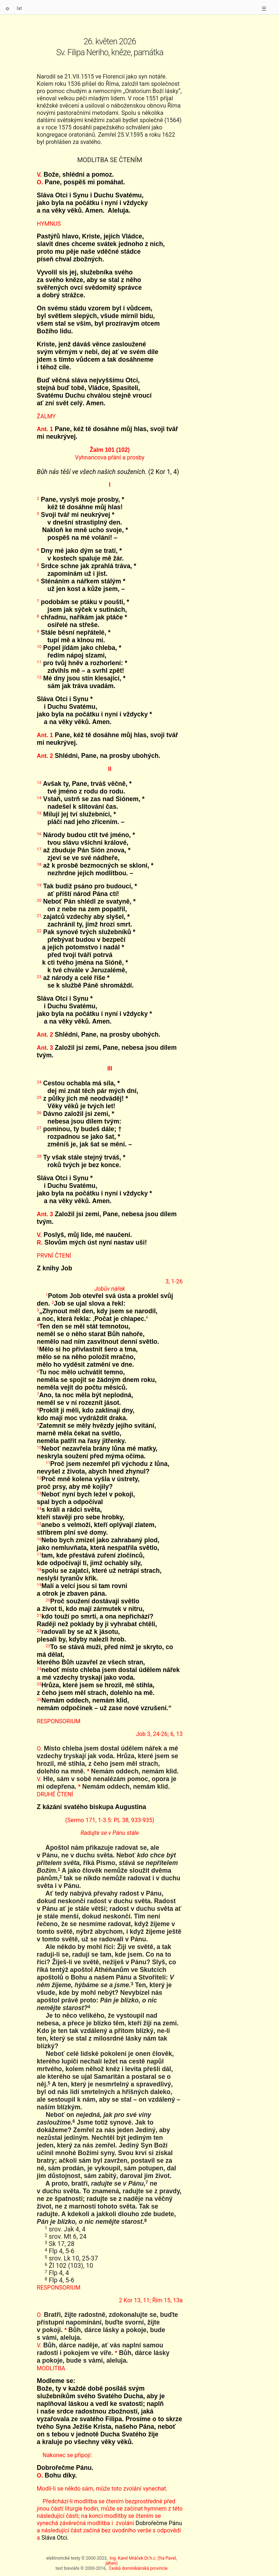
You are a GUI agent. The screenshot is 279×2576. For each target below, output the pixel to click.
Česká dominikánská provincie (138, 2568)
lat (19, 8)
